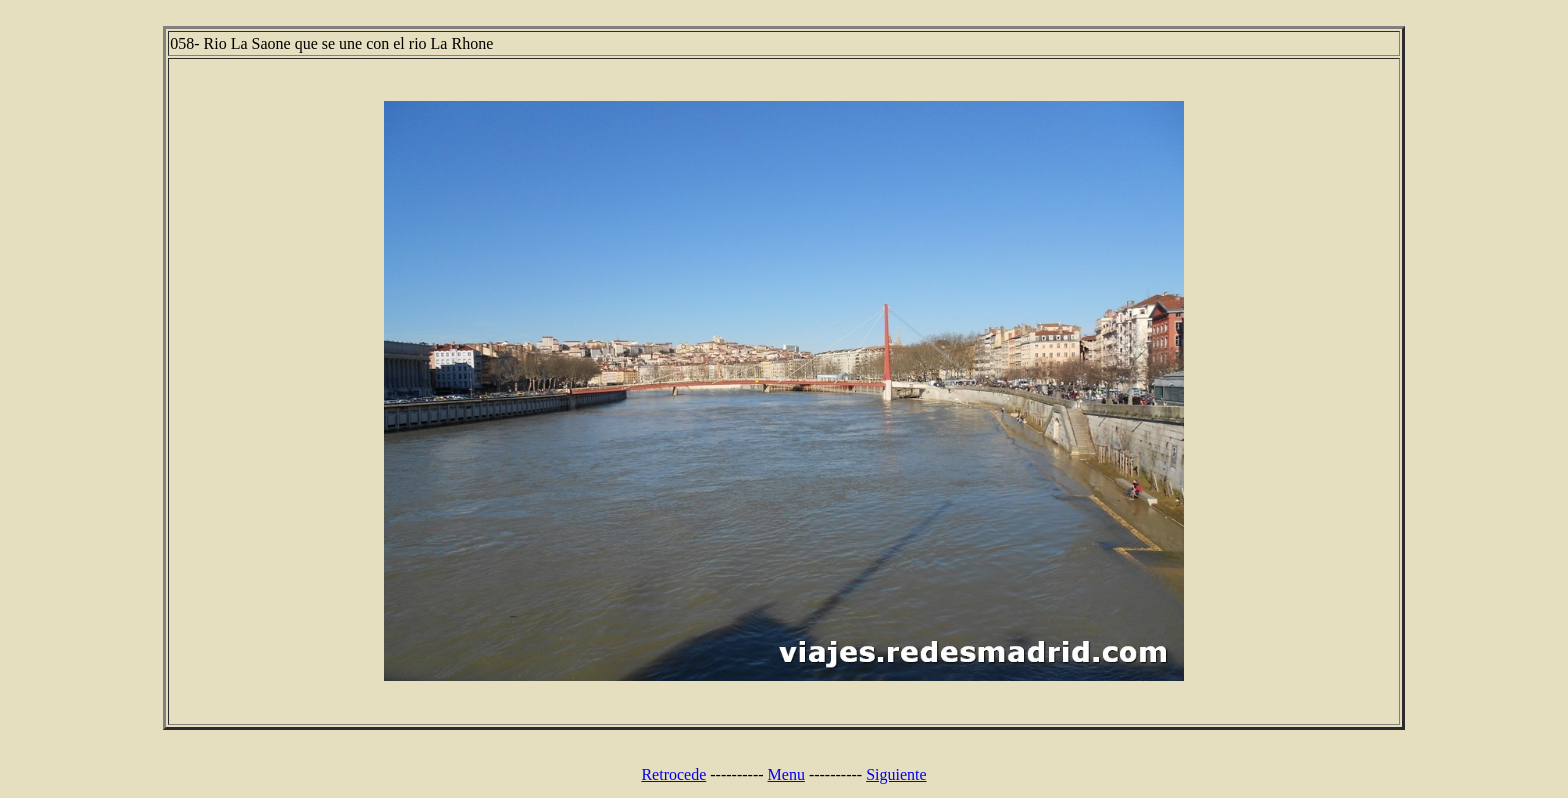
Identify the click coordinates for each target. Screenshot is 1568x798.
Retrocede (673, 774)
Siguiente (896, 774)
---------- (736, 774)
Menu (786, 774)
